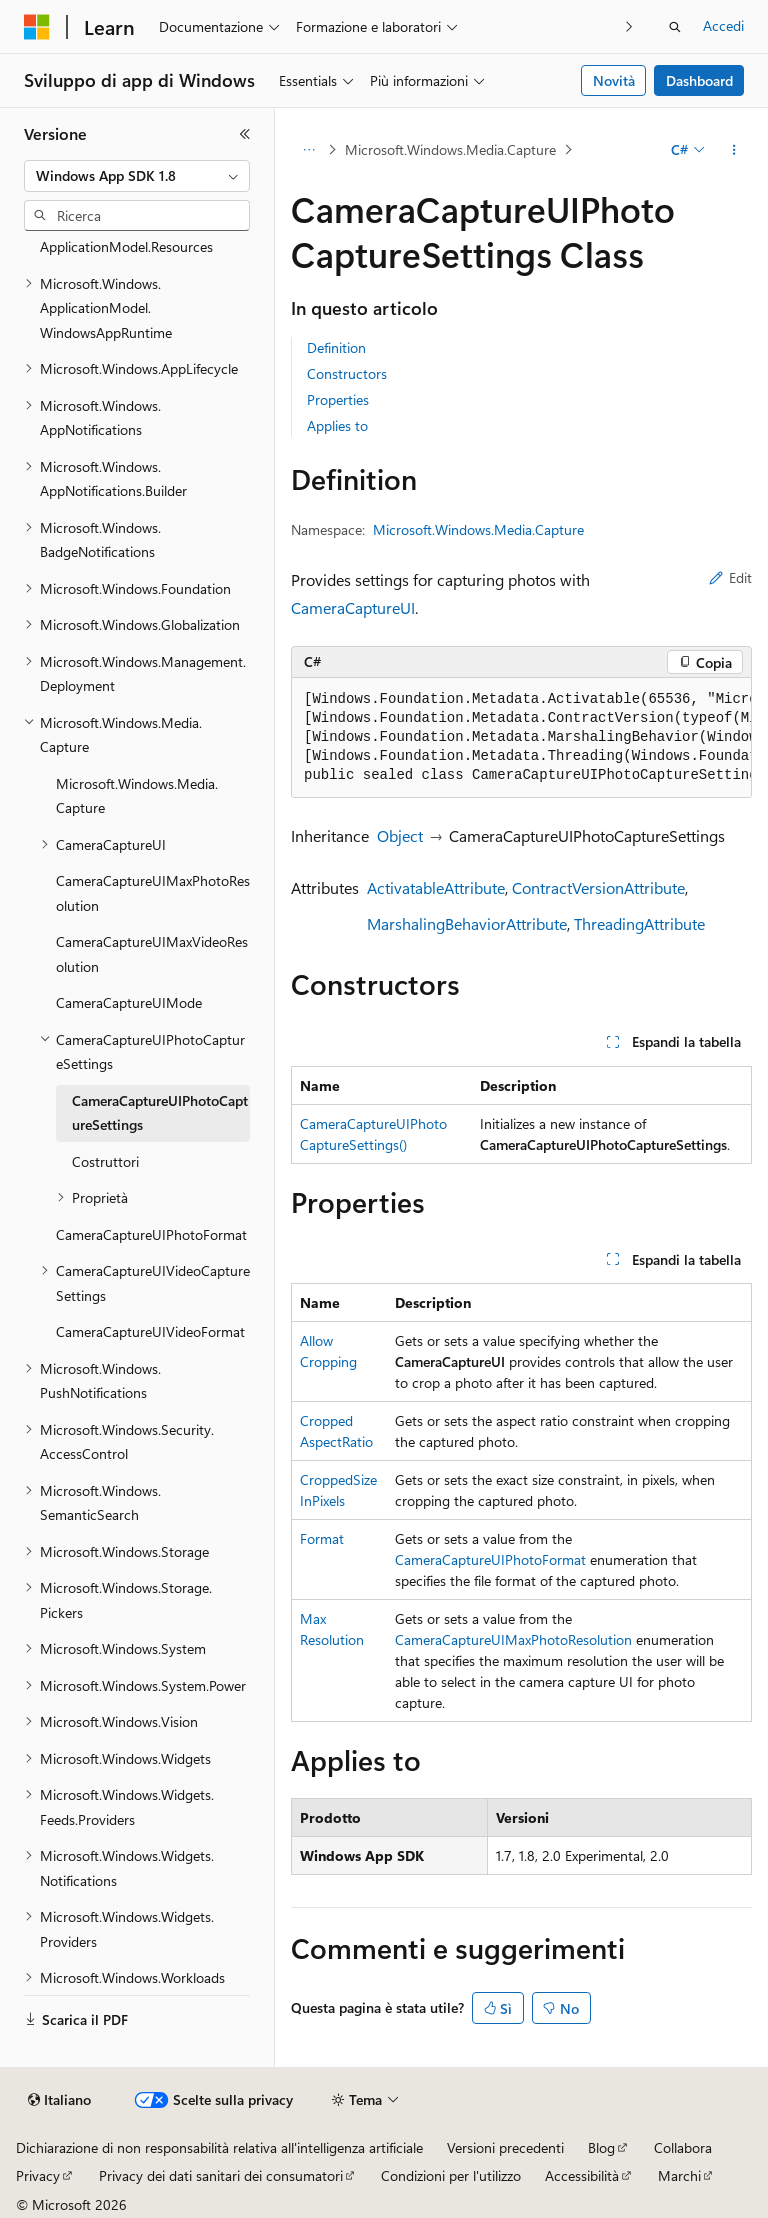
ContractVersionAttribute (598, 887)
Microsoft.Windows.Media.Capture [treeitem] (137, 796)
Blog (601, 2147)
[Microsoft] (37, 27)
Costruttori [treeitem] (105, 1161)
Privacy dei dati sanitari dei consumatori (221, 2175)
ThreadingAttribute (639, 923)
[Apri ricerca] (675, 27)
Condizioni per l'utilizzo (451, 2175)
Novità (614, 80)
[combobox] (137, 176)
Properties (338, 399)
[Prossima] (629, 26)
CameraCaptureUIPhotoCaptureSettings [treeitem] (160, 1113)
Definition (336, 347)
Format (322, 1538)
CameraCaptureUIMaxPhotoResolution (513, 1639)
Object (400, 835)
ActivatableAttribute (436, 887)
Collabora (683, 2147)
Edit (730, 577)
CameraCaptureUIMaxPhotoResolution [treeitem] (153, 893)
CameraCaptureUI (353, 607)
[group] (521, 738)
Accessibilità (582, 2175)
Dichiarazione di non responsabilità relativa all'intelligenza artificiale (219, 2147)
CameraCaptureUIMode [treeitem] (129, 1002)
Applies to (337, 425)
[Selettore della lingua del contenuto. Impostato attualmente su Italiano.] (59, 2100)
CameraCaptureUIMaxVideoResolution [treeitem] (152, 954)
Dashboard (699, 80)
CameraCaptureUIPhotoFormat (490, 1559)
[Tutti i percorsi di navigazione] (308, 150)
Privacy (38, 2175)
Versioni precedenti (505, 2147)
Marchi (679, 2175)
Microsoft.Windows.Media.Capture (450, 149)
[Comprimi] (245, 134)
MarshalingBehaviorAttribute (467, 923)
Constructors (347, 373)
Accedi (723, 25)
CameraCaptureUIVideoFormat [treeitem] (150, 1331)
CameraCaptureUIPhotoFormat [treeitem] (151, 1234)
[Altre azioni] (734, 150)
